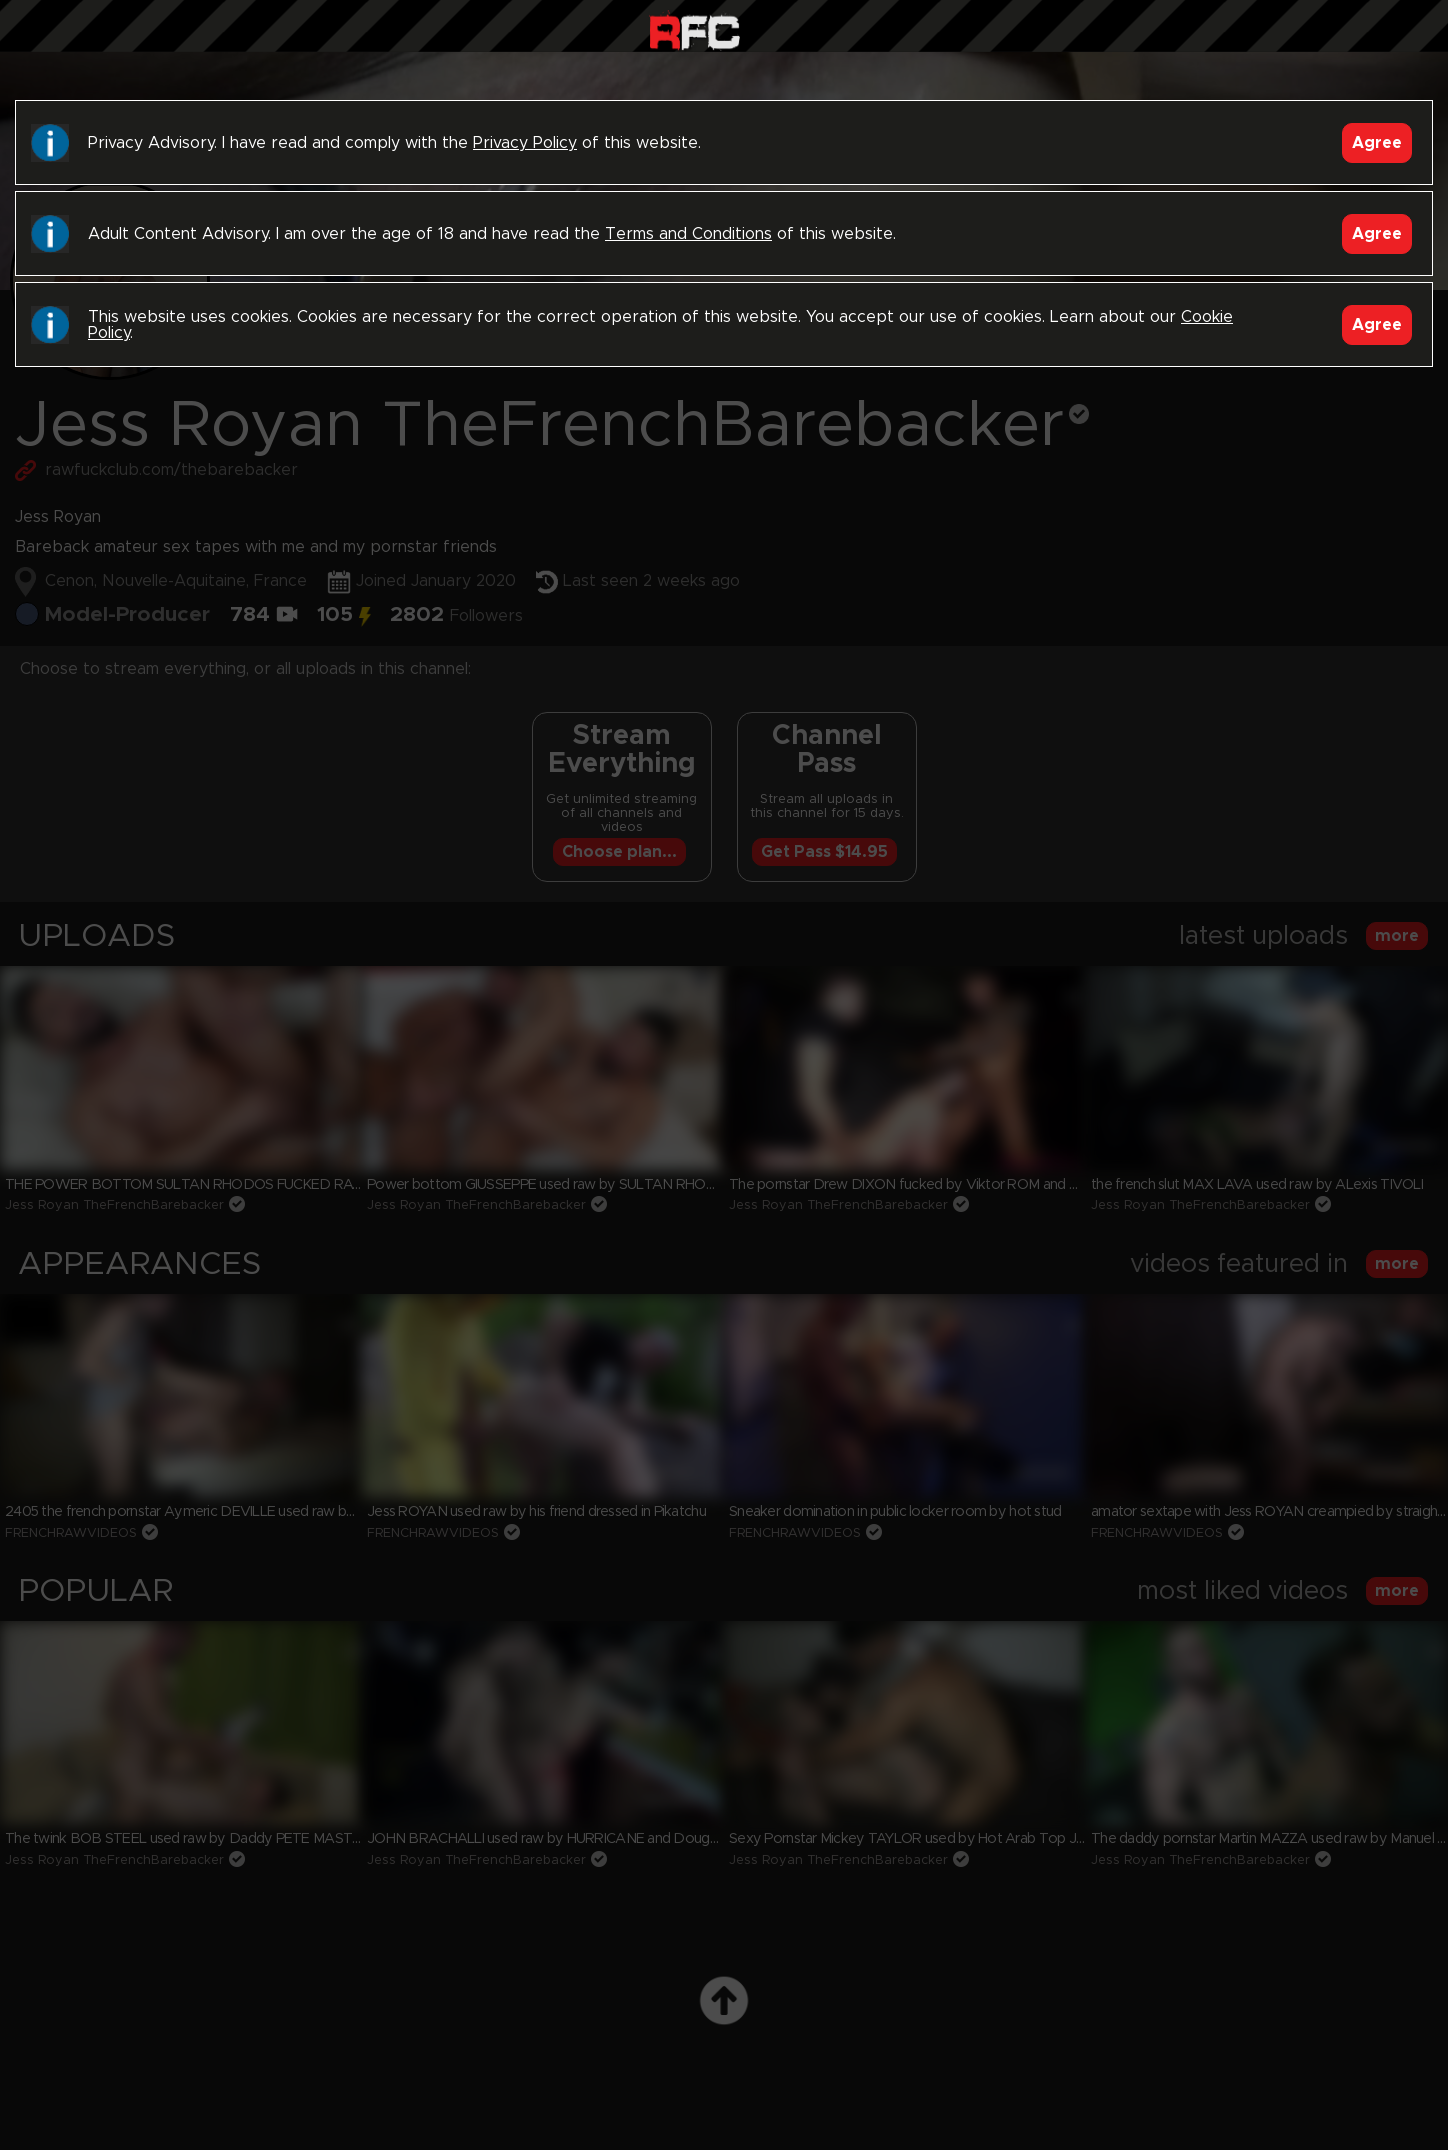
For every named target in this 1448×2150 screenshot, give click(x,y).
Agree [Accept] (1377, 143)
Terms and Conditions (688, 234)
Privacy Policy (525, 143)
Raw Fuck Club (694, 30)
